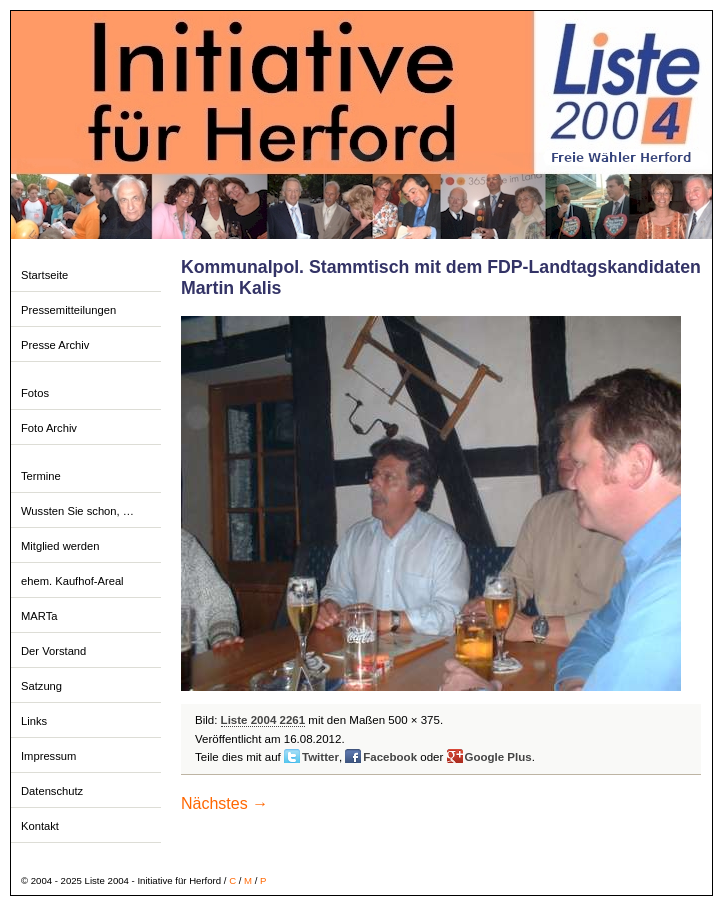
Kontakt (40, 826)
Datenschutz (52, 791)
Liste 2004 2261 (263, 720)
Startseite (44, 275)
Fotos (35, 393)
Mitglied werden (60, 546)
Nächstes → (224, 803)
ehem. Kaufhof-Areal (72, 581)
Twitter (320, 757)
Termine (41, 476)
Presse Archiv (55, 345)
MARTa (39, 616)
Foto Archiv (49, 428)
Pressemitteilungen (68, 310)
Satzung (41, 686)
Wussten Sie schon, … (77, 511)
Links (34, 721)
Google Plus (498, 757)
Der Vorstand (53, 651)
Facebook (390, 757)
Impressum (48, 756)
